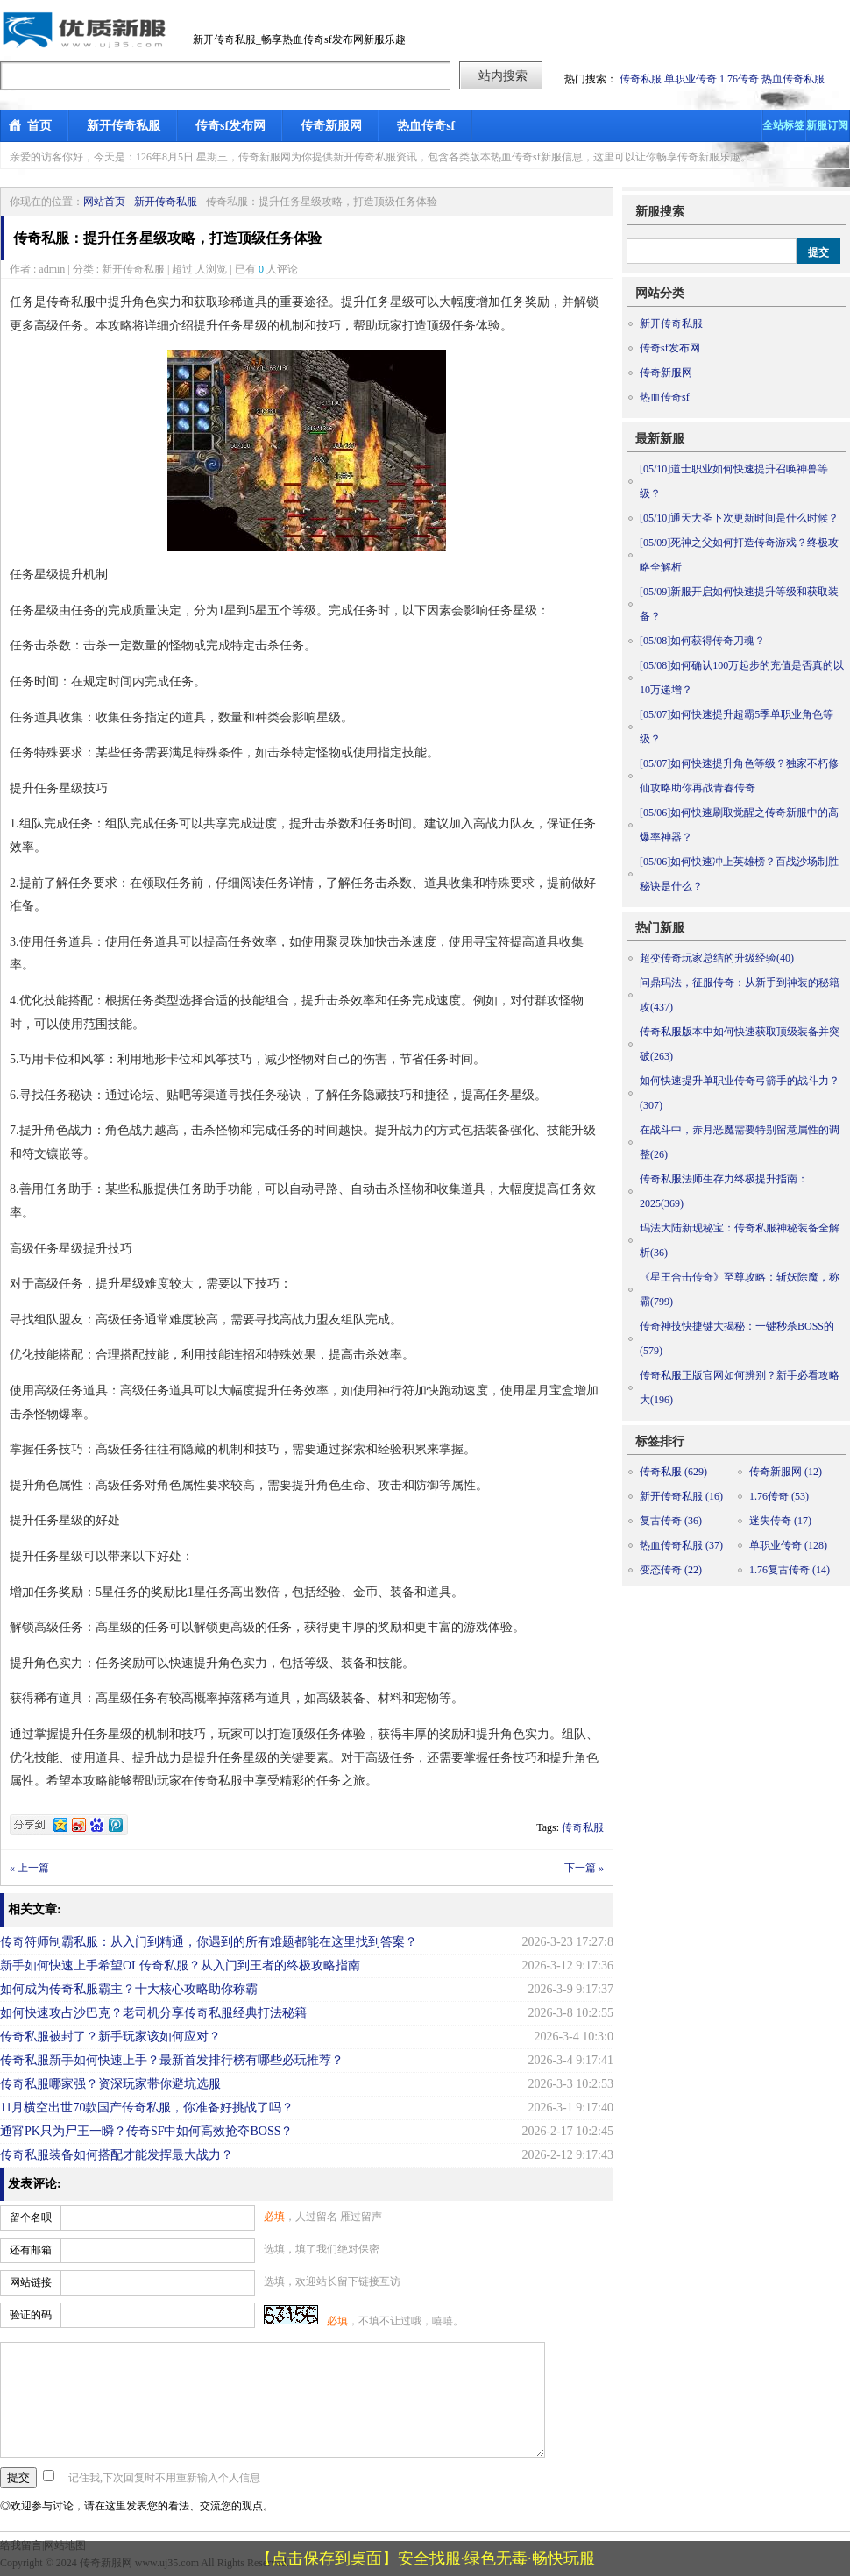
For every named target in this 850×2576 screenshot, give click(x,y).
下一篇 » (584, 1868)
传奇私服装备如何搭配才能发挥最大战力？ (116, 2154)
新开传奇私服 (123, 125)
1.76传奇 (739, 79)
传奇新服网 (331, 125)
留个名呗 (31, 2217)
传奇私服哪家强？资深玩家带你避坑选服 (110, 2083)
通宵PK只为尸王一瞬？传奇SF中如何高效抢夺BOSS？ (147, 2131)
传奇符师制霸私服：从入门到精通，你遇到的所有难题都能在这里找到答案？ (208, 1941)
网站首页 (104, 201)
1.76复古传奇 (789, 1570)
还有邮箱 (31, 2250)
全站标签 (783, 125)
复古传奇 (671, 1521)
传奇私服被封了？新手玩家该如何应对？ (110, 2036)
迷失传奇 (780, 1521)
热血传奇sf (426, 125)
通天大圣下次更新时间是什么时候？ (739, 518)
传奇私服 (641, 79)
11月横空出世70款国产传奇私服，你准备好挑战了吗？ (147, 2107)
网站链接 (31, 2282)
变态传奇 (671, 1570)
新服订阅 (827, 125)
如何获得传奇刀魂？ (702, 641)
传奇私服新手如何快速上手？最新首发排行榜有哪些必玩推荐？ (172, 2060)
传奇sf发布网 (230, 125)
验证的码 (31, 2315)
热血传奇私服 (793, 79)
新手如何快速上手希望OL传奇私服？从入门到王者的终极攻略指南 (180, 1965)
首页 (39, 125)
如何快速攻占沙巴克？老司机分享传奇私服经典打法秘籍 (153, 2012)
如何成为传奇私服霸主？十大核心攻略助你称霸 (129, 1989)
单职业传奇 (690, 79)
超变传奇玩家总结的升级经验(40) (717, 958)
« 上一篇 (29, 1868)
